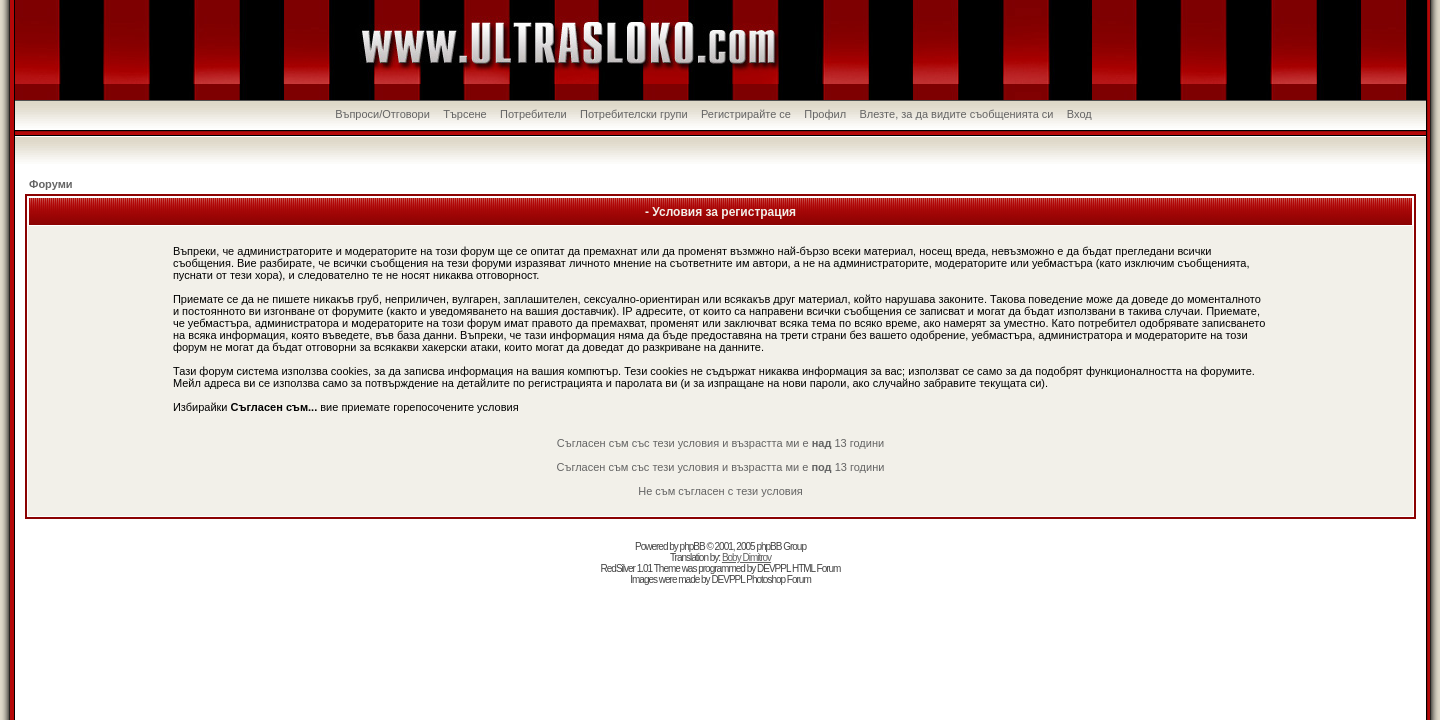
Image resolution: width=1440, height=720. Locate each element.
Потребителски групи (634, 114)
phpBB (692, 546)
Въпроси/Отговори (382, 114)
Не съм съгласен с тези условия (720, 491)
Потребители (533, 114)
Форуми (51, 184)
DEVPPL (773, 568)
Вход (1079, 114)
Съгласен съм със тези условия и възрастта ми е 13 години (720, 443)
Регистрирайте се (746, 114)
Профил (825, 114)
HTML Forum (816, 568)
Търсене (465, 114)
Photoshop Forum (778, 579)
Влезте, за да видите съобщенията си (956, 114)
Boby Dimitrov (746, 557)
